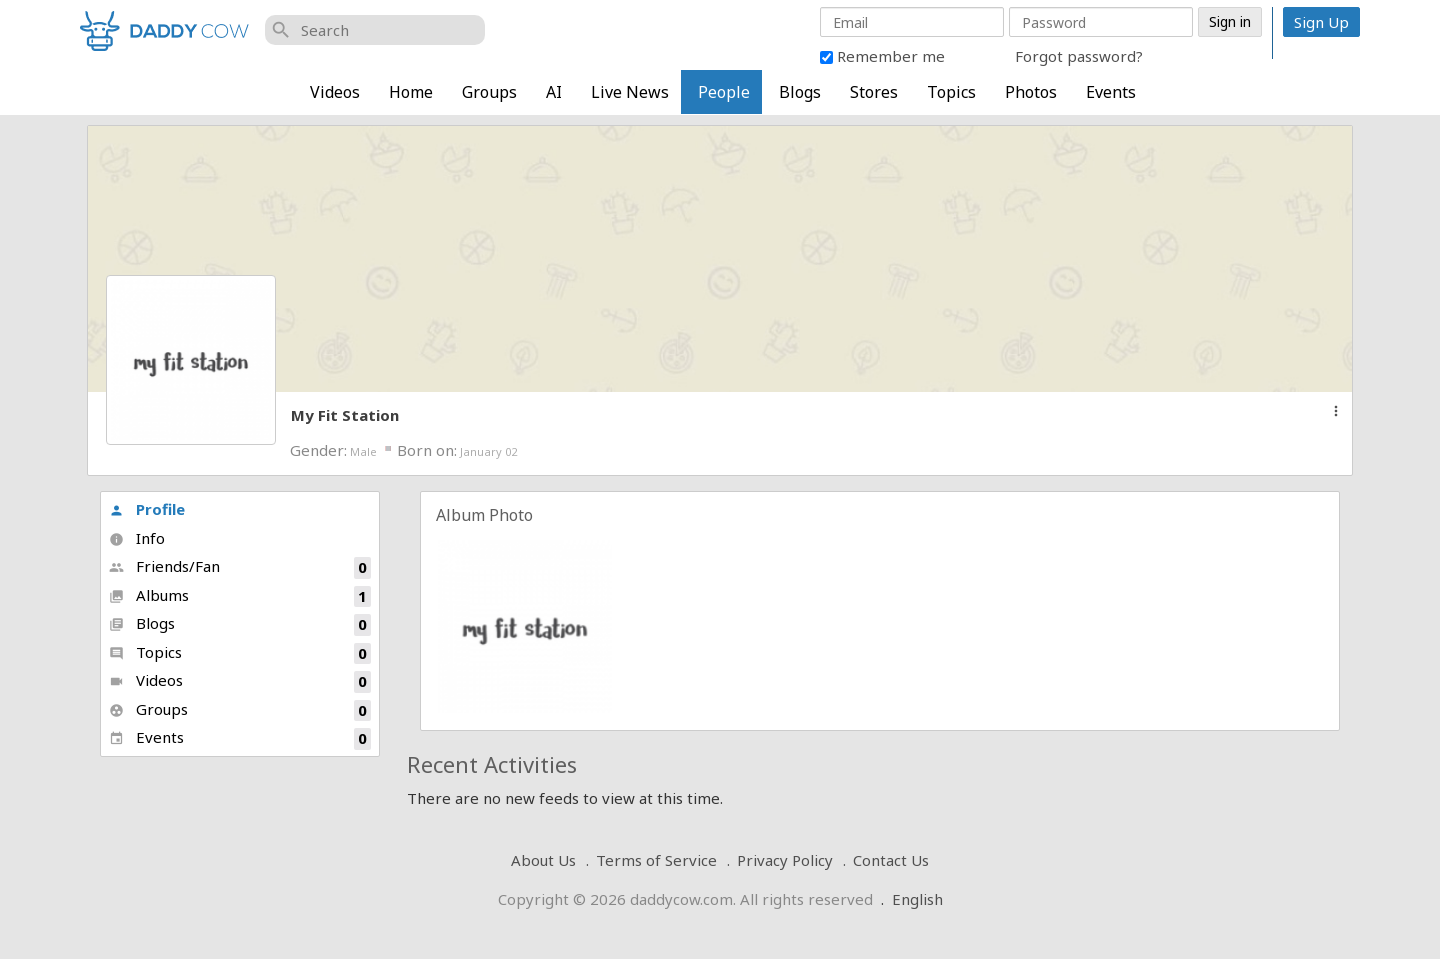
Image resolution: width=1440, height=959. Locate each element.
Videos (335, 92)
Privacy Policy (785, 860)
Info (137, 538)
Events (1111, 92)
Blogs (800, 92)
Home (411, 92)
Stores (874, 92)
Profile (147, 509)
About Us (543, 860)
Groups (489, 92)
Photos (1031, 92)
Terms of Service (656, 860)
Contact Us (891, 860)
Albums (240, 596)
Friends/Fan (240, 567)
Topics (951, 92)
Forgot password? (1079, 56)
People (724, 92)
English (917, 899)
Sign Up (1321, 22)
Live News (630, 92)
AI (554, 92)
